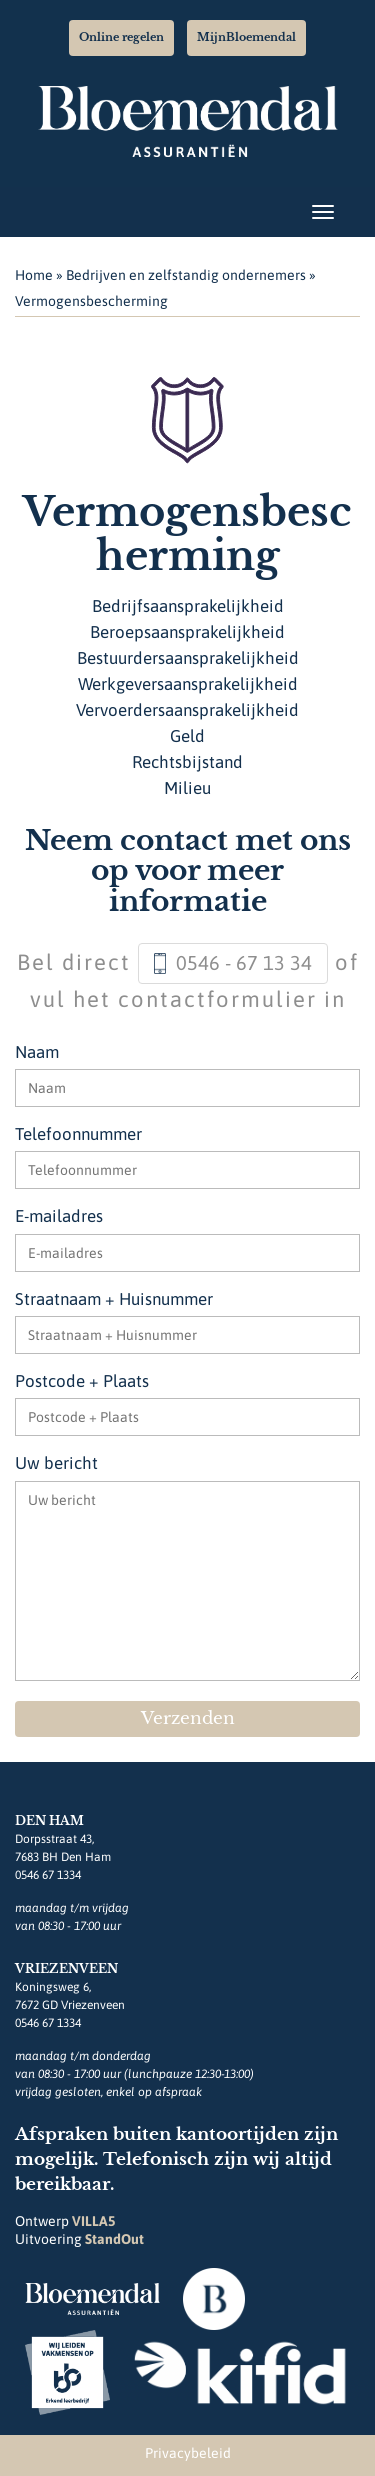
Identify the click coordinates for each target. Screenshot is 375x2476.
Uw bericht (56, 1463)
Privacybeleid (188, 2453)
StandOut (114, 2239)
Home (34, 275)
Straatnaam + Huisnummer (114, 1299)
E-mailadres (59, 1216)
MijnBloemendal (246, 37)
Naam (37, 1052)
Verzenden (188, 1718)
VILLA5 (93, 2221)
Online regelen (121, 37)
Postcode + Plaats (82, 1381)
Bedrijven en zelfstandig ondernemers (186, 275)
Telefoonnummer (78, 1134)
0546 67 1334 (48, 1875)
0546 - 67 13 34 (244, 962)
